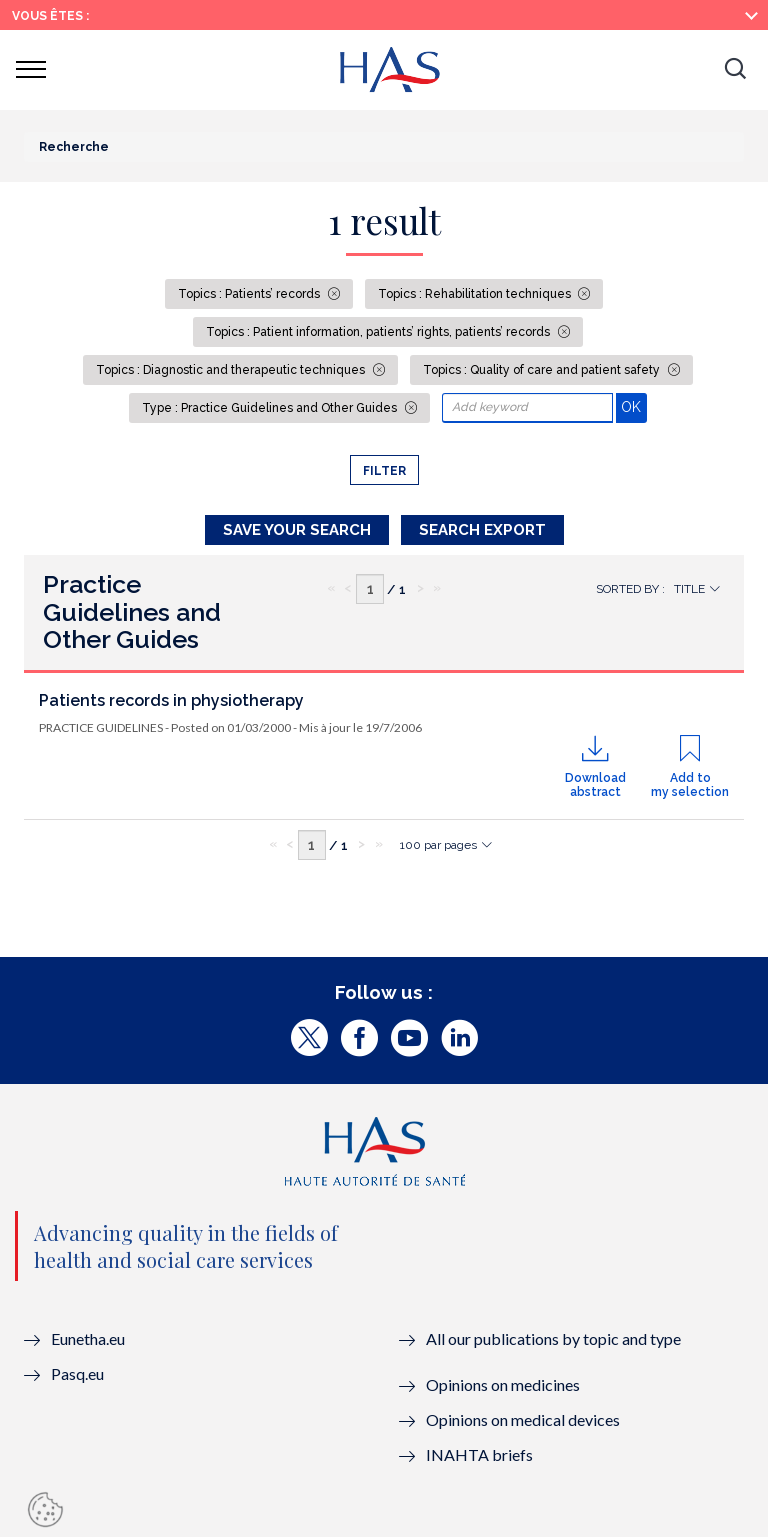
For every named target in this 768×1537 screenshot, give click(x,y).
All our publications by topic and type (553, 1338)
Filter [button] (384, 471)
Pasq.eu (77, 1373)
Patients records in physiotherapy (171, 700)
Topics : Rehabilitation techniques (476, 294)
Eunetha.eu (88, 1338)
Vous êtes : (50, 16)
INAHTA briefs (479, 1454)
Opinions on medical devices (523, 1419)
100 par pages (438, 845)
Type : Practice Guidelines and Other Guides (271, 408)
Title (689, 589)
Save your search (297, 530)
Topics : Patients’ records (250, 294)
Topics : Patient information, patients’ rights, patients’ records (379, 332)
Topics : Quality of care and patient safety (543, 370)
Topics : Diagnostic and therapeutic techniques (232, 370)
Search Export (482, 530)
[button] (735, 70)
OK (633, 406)
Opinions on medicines (503, 1384)
